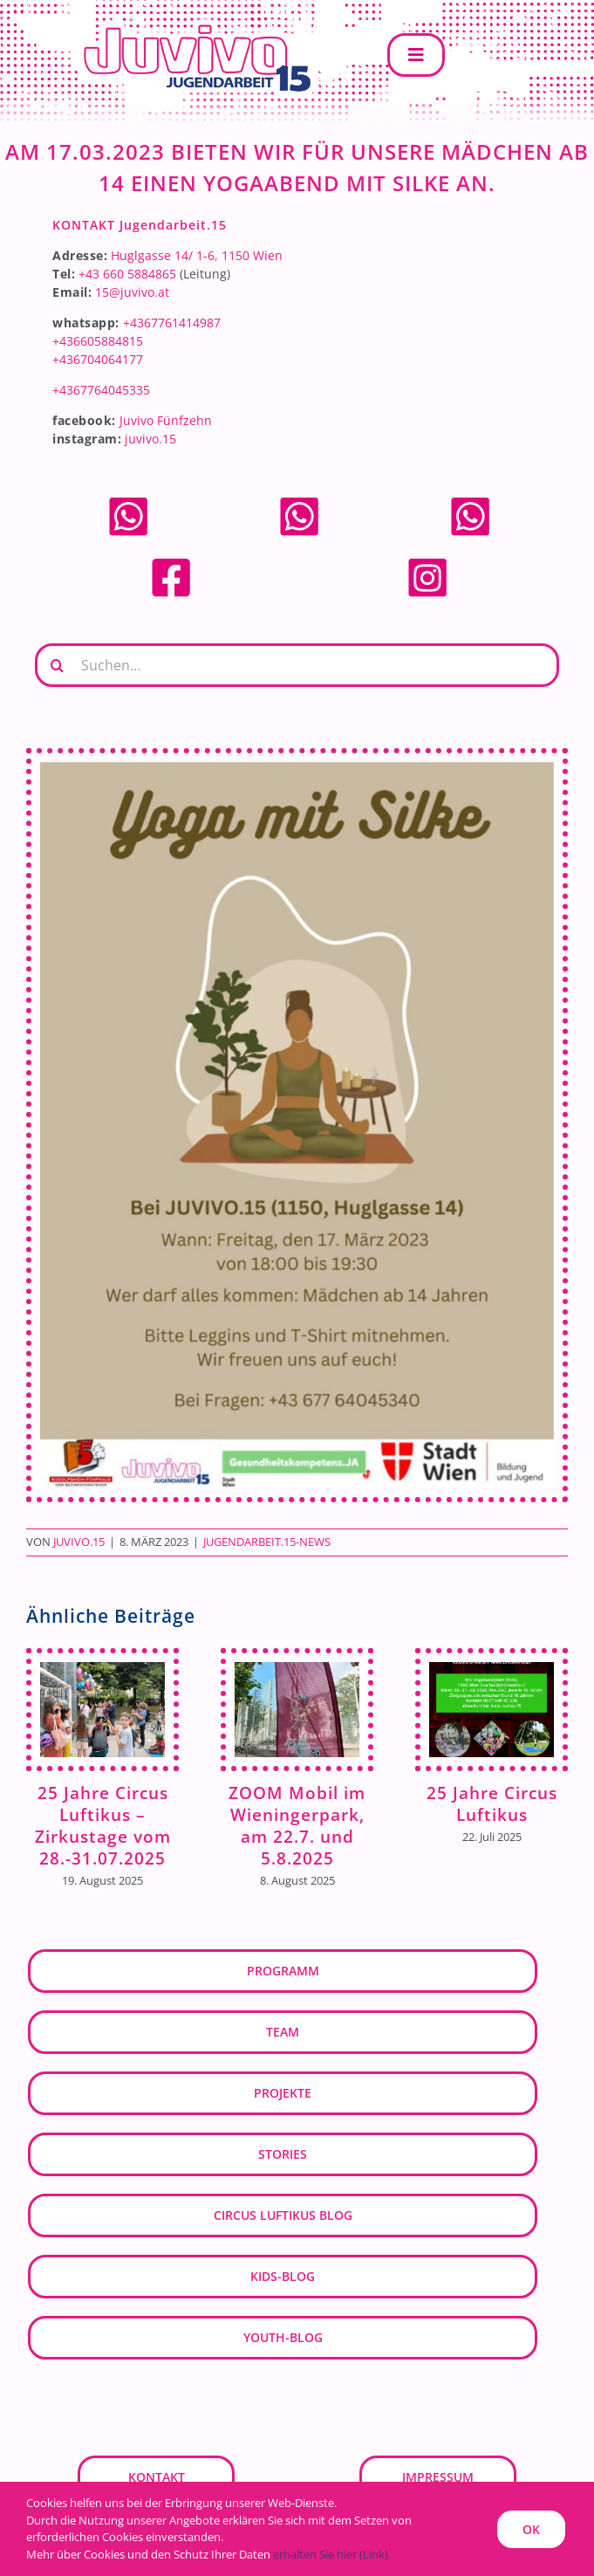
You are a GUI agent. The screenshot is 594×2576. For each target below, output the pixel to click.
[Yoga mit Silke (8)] (297, 1125)
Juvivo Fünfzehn (165, 420)
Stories (282, 2154)
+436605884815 (97, 341)
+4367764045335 (101, 389)
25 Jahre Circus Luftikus (492, 1803)
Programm (283, 1970)
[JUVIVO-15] (192, 23)
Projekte (282, 2093)
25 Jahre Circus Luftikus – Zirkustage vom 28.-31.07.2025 (103, 1825)
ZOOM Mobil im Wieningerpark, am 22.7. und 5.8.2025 (297, 1825)
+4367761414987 (172, 322)
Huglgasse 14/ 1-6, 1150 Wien (197, 255)
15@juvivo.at (132, 292)
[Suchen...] (297, 665)
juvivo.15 (150, 438)
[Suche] (57, 665)
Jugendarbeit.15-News (267, 1541)
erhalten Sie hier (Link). (332, 2554)
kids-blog (282, 2276)
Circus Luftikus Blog (283, 2215)
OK (531, 2529)
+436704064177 (97, 359)
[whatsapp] (128, 500)
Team (282, 2031)
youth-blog (283, 2337)
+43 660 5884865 (127, 273)
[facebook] (171, 561)
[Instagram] (427, 561)
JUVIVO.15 (79, 1541)
